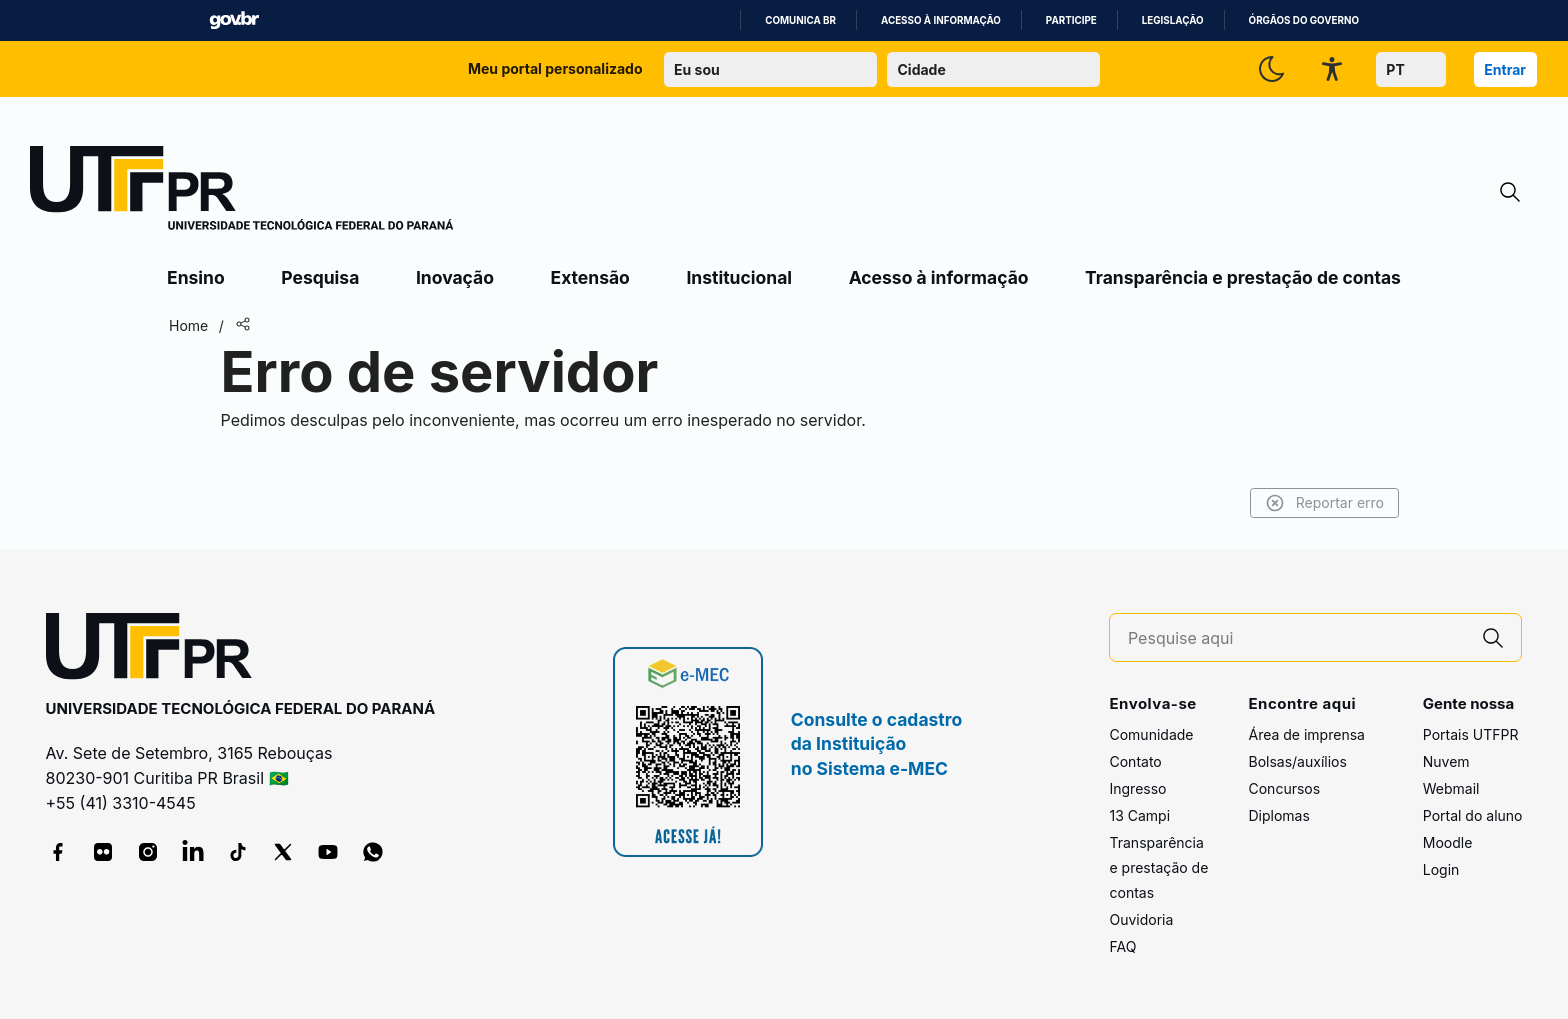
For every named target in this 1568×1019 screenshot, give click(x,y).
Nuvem (1446, 761)
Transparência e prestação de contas (1243, 277)
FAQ (1122, 946)
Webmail (1451, 788)
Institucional (739, 277)
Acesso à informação (941, 20)
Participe (1071, 20)
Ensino (196, 277)
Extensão (590, 277)
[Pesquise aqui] (1297, 638)
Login (1441, 869)
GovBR (234, 20)
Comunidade (1151, 734)
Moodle (1448, 842)
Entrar (1505, 69)
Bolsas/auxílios (1297, 761)
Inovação (455, 277)
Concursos (1284, 788)
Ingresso (1137, 788)
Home (188, 325)
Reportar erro (1324, 503)
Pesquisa (320, 277)
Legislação (1173, 20)
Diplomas (1278, 815)
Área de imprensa (1306, 734)
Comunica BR (800, 20)
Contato (1135, 761)
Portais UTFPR (1471, 734)
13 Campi (1139, 815)
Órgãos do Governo (1304, 20)
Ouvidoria (1141, 919)
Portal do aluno (1473, 815)
